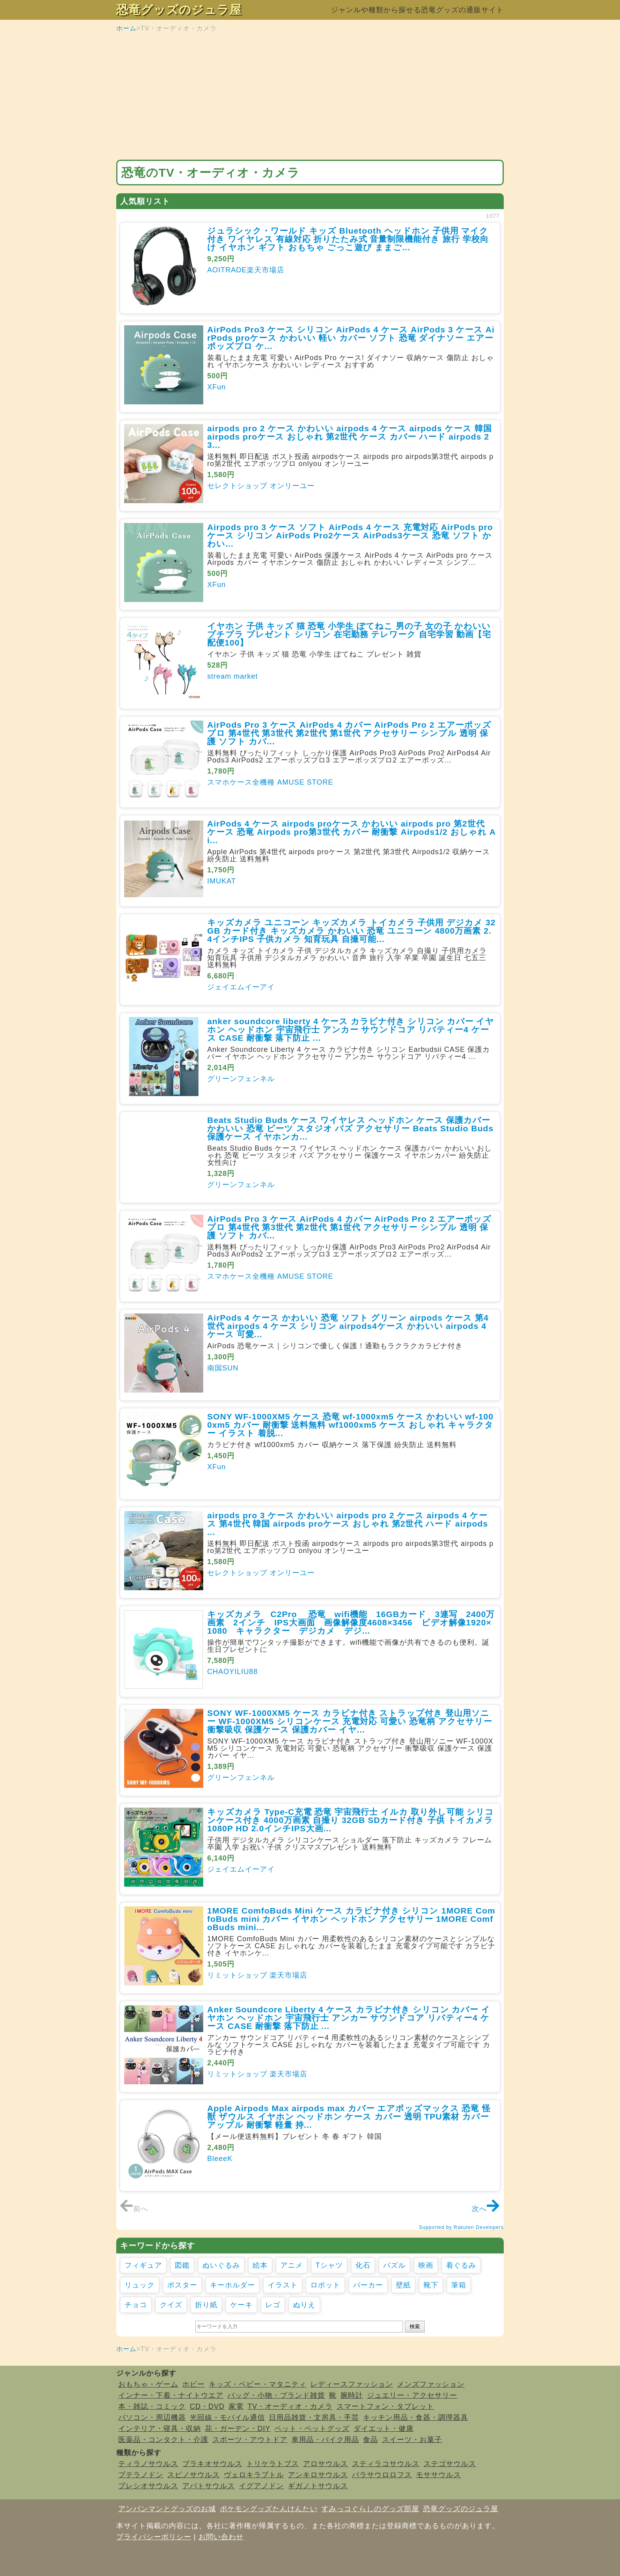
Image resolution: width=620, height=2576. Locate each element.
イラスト (283, 2285)
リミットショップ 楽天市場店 (257, 1975)
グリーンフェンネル (241, 1079)
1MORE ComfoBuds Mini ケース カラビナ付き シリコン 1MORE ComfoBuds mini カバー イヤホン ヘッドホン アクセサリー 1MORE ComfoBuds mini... (351, 1919)
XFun (216, 387)
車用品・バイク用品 (325, 2440)
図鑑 (182, 2265)
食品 (370, 2440)
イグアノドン (261, 2486)
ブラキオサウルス (212, 2464)
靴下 (431, 2285)
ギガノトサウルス (318, 2486)
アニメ (291, 2265)
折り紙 (206, 2305)
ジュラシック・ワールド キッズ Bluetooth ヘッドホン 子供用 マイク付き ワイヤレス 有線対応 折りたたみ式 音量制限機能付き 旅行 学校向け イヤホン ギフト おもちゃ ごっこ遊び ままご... (348, 239)
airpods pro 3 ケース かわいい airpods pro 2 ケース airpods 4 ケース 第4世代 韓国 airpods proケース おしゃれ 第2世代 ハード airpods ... (347, 1523)
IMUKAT (221, 881)
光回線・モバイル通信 (227, 2417)
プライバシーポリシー (153, 2537)
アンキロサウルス (318, 2475)
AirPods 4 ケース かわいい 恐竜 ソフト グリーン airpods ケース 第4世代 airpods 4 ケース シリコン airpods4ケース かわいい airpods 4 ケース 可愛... (348, 1326)
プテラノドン (140, 2475)
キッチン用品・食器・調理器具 (415, 2417)
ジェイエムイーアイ (241, 987)
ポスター (182, 2285)
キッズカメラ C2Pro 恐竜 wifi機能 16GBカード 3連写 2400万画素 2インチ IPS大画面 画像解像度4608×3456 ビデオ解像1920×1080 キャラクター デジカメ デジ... (351, 1622)
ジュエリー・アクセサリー (412, 2395)
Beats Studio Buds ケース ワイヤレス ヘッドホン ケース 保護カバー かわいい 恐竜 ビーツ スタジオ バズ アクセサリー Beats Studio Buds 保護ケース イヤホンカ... (350, 1128)
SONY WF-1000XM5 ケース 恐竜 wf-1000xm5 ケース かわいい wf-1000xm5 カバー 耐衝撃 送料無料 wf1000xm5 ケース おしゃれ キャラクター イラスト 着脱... (350, 1425)
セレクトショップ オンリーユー (261, 486)
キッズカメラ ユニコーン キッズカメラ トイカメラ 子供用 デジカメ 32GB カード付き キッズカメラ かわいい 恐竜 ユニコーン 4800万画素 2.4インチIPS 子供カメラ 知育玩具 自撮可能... (351, 931)
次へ (486, 2209)
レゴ (272, 2305)
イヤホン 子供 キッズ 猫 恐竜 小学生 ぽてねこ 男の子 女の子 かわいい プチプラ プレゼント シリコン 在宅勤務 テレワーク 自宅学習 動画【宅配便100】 (349, 634)
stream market (232, 676)
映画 (425, 2265)
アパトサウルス (208, 2486)
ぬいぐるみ (221, 2265)
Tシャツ (329, 2265)
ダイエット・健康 (383, 2429)
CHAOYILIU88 (232, 1672)
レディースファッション (351, 2384)
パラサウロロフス (382, 2475)
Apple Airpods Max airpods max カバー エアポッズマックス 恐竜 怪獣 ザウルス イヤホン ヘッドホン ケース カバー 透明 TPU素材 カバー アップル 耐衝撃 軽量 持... (349, 2116)
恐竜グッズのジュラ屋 (179, 9)
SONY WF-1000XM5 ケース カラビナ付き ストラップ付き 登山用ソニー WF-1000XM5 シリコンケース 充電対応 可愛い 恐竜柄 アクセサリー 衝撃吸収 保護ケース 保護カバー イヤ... (349, 1721)
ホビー (193, 2384)
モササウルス (438, 2475)
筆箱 (458, 2285)
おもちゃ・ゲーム (148, 2384)
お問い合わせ (221, 2537)
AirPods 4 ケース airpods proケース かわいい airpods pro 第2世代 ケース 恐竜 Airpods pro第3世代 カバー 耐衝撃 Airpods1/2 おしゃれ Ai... (351, 832)
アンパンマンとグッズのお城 (167, 2509)
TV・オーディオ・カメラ (290, 2406)
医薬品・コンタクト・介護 (163, 2440)
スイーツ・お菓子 (412, 2440)
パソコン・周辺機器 (152, 2417)
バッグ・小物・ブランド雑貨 (276, 2395)
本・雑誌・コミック (152, 2406)
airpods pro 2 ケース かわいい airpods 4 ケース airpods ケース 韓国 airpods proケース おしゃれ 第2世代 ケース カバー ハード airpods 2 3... (349, 436)
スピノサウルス (193, 2475)
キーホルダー (232, 2285)
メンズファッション (431, 2384)
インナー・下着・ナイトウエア (170, 2395)
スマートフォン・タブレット (385, 2406)
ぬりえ (304, 2305)
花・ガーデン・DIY (237, 2429)
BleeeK (219, 2159)
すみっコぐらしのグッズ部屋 (370, 2509)
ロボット (325, 2285)
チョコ (136, 2305)
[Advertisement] (310, 96)
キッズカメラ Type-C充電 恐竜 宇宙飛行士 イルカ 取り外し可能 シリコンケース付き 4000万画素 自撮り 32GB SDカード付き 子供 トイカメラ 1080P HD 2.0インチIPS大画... (350, 1820)
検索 (415, 2326)
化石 (362, 2265)
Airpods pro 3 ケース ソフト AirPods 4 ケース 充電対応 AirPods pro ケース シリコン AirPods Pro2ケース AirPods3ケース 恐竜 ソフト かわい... (350, 535)
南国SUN (222, 1368)
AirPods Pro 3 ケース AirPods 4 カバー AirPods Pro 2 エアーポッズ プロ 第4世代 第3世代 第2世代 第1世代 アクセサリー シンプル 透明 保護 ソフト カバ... (349, 733)
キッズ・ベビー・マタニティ (257, 2384)
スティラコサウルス (386, 2464)
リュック (140, 2285)
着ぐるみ (461, 2265)
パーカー (368, 2285)
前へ (134, 2209)
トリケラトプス (272, 2464)
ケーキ (241, 2305)
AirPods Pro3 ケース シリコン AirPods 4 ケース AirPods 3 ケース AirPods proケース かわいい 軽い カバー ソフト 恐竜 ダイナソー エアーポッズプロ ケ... (351, 338)
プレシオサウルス (148, 2486)
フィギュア (143, 2265)
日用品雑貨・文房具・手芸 (314, 2417)
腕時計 (351, 2395)
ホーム (126, 28)
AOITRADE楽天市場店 (245, 270)
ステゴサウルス (449, 2464)
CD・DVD (207, 2406)
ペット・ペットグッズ (312, 2429)
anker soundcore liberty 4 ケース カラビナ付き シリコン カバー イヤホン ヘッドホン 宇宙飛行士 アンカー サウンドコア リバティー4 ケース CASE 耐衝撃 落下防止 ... (350, 1029)
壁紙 (403, 2285)
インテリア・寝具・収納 (159, 2429)
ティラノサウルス (148, 2464)
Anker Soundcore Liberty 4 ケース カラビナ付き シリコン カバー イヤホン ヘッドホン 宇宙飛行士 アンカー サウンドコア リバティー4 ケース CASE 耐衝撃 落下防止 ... (348, 2018)
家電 (236, 2406)
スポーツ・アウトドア (249, 2440)
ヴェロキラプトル (254, 2475)
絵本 (260, 2265)
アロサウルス (325, 2464)
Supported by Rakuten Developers (461, 2227)
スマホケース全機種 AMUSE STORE (270, 782)
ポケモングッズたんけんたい (269, 2509)
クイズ (171, 2305)
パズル (394, 2265)
